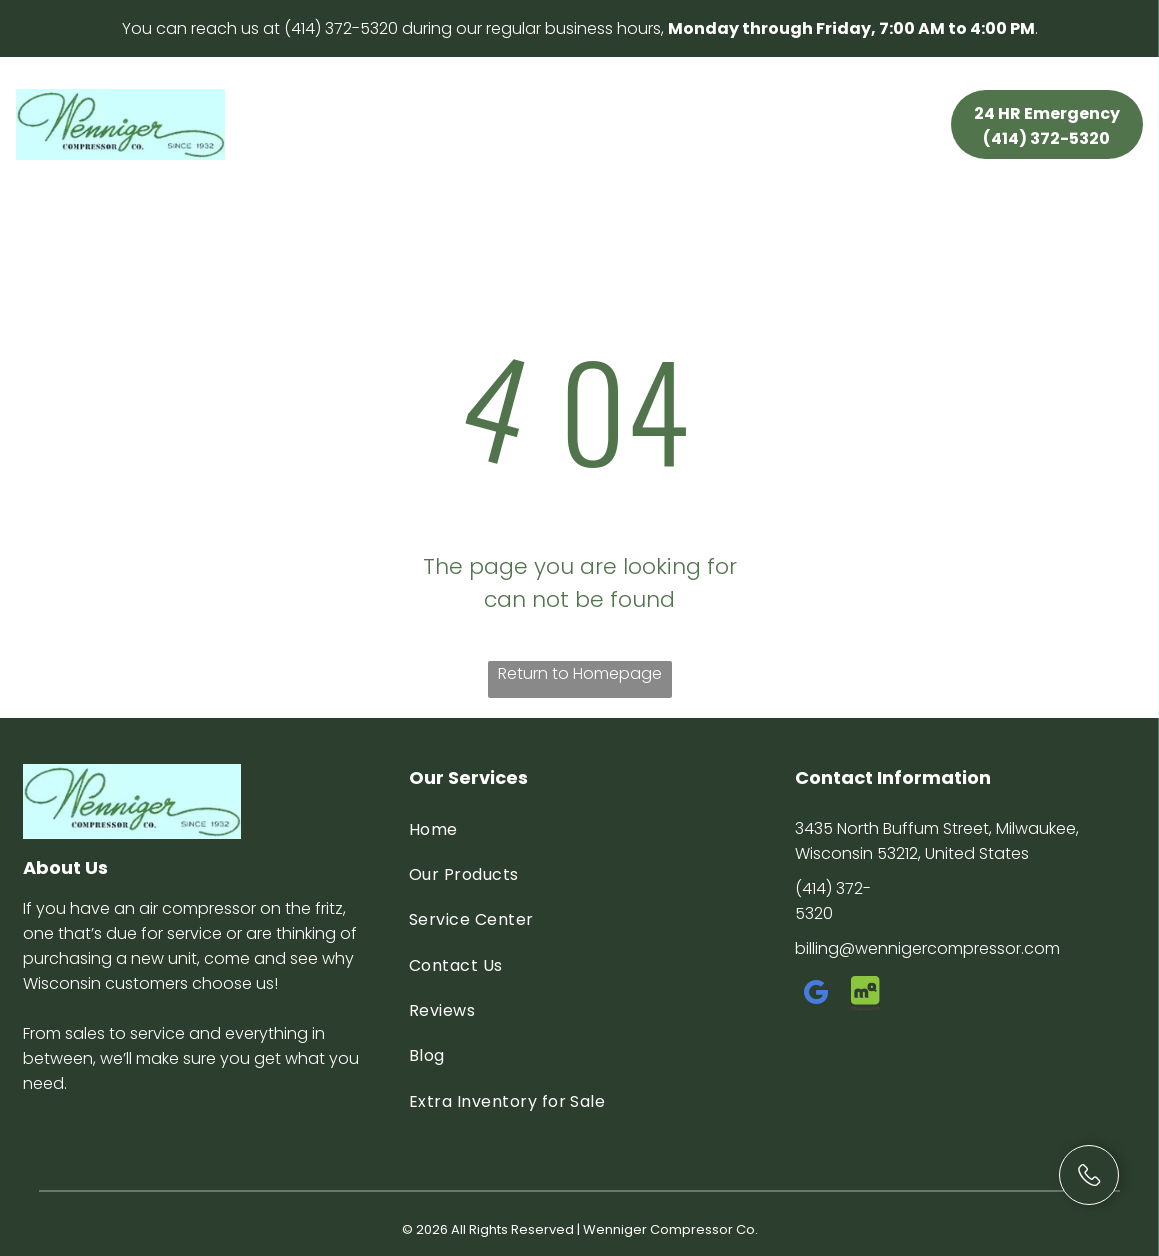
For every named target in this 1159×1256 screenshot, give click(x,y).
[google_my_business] (817, 995)
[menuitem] (306, 106)
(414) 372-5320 (341, 28)
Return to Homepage (580, 673)
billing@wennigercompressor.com (927, 948)
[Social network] (866, 995)
